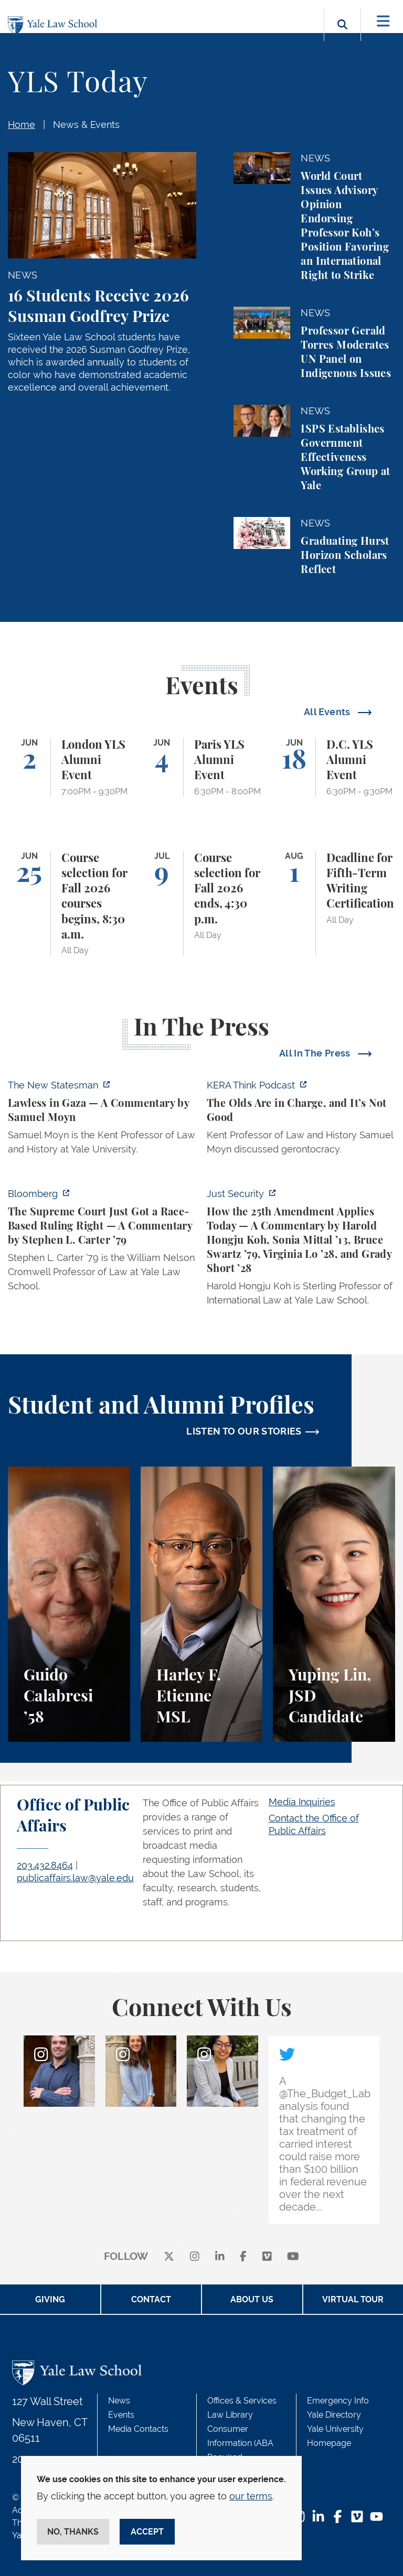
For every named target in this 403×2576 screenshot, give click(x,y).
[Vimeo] (267, 2257)
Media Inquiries (302, 1801)
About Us (251, 2299)
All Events (328, 711)
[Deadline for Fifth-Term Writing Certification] (334, 903)
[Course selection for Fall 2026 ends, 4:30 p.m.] (201, 903)
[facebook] (243, 2257)
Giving (50, 2299)
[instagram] (194, 2257)
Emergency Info (338, 2401)
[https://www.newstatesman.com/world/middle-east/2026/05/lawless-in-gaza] (102, 1120)
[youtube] (293, 2257)
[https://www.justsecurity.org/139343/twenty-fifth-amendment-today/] (301, 1250)
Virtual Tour (353, 2299)
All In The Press (316, 1053)
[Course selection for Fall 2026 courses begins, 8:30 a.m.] (69, 903)
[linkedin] (220, 2257)
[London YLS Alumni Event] (69, 767)
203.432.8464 (45, 1865)
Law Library (230, 2415)
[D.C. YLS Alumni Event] (334, 767)
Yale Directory (334, 2415)
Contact (151, 2299)
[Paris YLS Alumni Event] (201, 767)
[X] (169, 2257)
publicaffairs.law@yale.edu (75, 1877)
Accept (147, 2532)
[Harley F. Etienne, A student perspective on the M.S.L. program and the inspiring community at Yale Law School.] (202, 1604)
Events (121, 2415)
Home (21, 124)
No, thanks (73, 2532)
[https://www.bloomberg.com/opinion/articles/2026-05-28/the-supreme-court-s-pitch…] (102, 1243)
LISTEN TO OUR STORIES (244, 1431)
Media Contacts (138, 2429)
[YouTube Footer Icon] (376, 2517)
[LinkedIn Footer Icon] (318, 2517)
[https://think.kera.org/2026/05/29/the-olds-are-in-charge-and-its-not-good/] (301, 1120)
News (119, 2401)
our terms (250, 2496)
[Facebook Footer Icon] (337, 2517)
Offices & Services (242, 2401)
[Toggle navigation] (383, 21)
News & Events (86, 124)
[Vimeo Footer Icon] (357, 2517)
